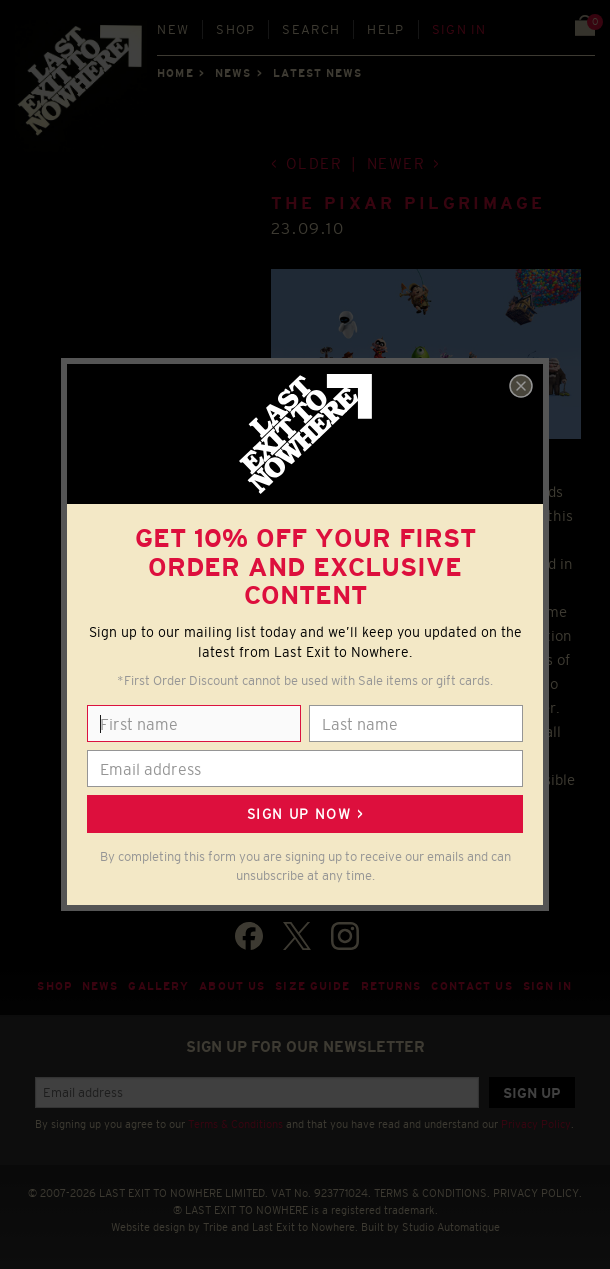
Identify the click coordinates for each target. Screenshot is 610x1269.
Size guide (312, 986)
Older (314, 163)
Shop (235, 29)
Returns (391, 986)
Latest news (318, 73)
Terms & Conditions (235, 1124)
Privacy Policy (536, 1124)
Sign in (459, 29)
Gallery (158, 986)
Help (385, 29)
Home (175, 73)
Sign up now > (305, 814)
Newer (396, 163)
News (233, 73)
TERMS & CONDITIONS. (432, 1193)
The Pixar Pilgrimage (408, 203)
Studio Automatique (451, 1227)
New (173, 29)
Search (311, 29)
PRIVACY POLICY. (537, 1193)
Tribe (215, 1227)
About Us (232, 986)
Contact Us (471, 986)
